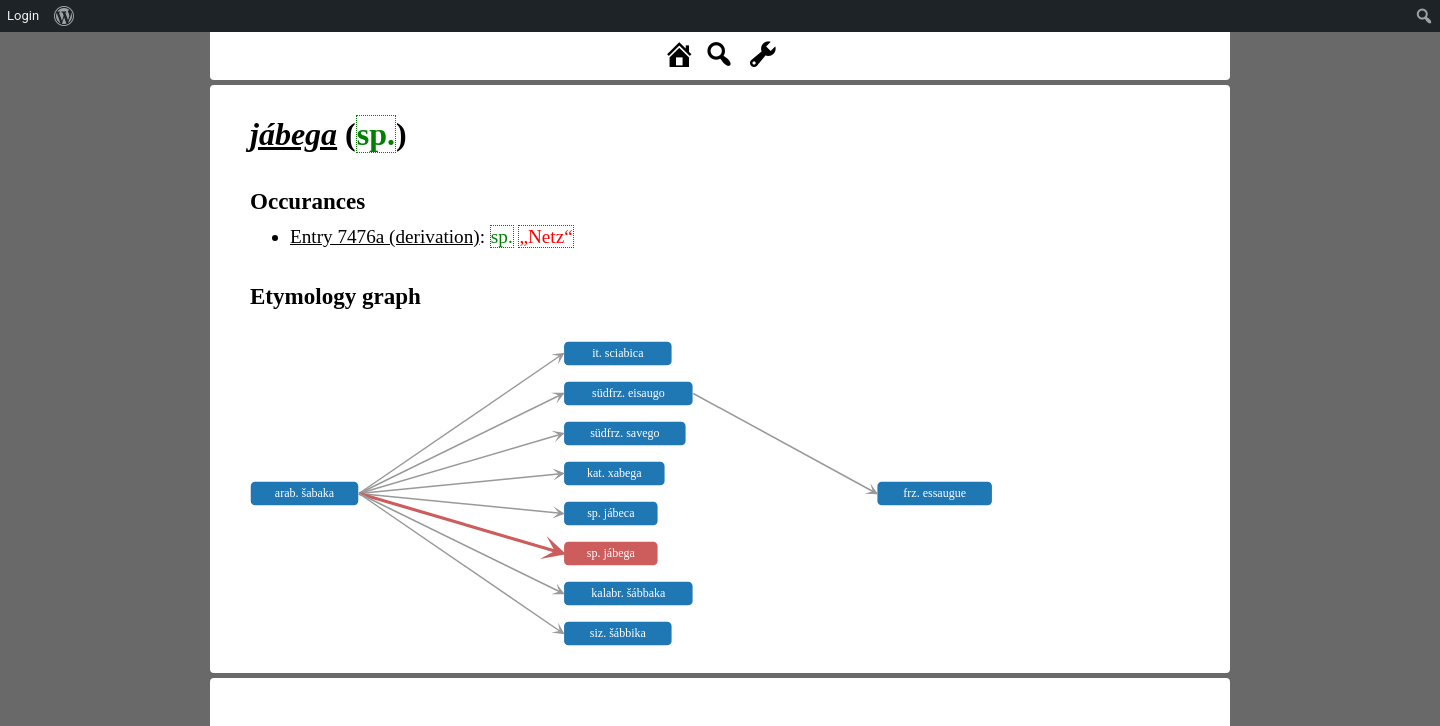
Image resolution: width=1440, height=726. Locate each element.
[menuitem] (64, 16)
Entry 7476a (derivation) (385, 236)
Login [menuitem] (23, 15)
